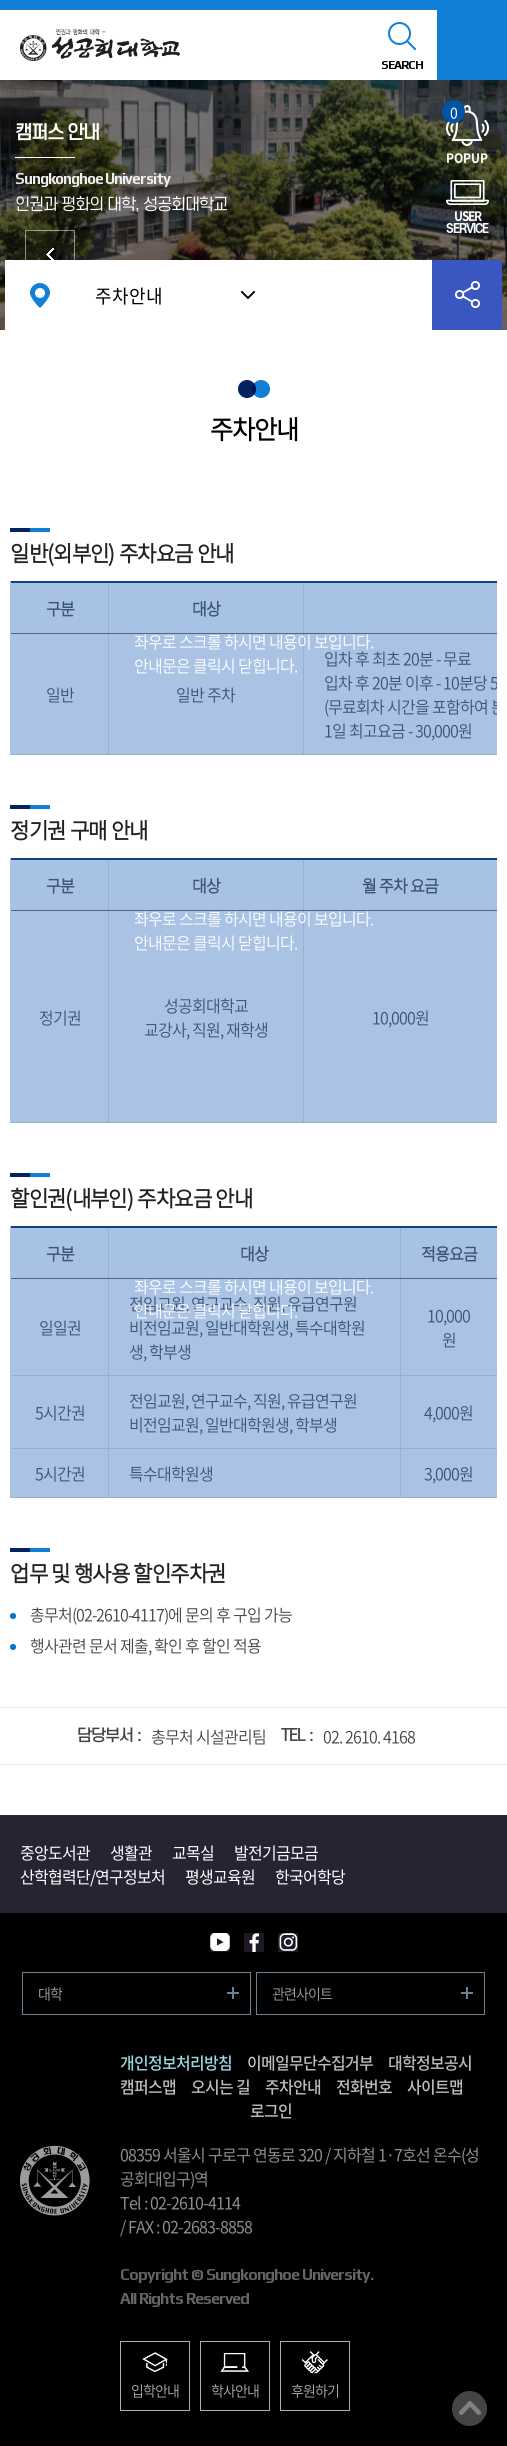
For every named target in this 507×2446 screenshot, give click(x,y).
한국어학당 (310, 1876)
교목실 (193, 1852)
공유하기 (467, 295)
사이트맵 (435, 2086)
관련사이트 (302, 1993)
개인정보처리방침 (176, 2062)
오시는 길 (220, 2086)
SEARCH (402, 65)
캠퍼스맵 (148, 2086)
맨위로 (469, 2408)
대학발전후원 (50, 255)
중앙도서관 (55, 1852)
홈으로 (40, 295)
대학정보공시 (430, 2062)
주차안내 (129, 295)
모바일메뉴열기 (472, 45)
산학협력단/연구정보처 (92, 1876)
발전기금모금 (276, 1852)
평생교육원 (220, 1876)
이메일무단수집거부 (310, 2062)
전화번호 (364, 2086)
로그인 (271, 2110)
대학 (50, 1993)
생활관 (131, 1852)
